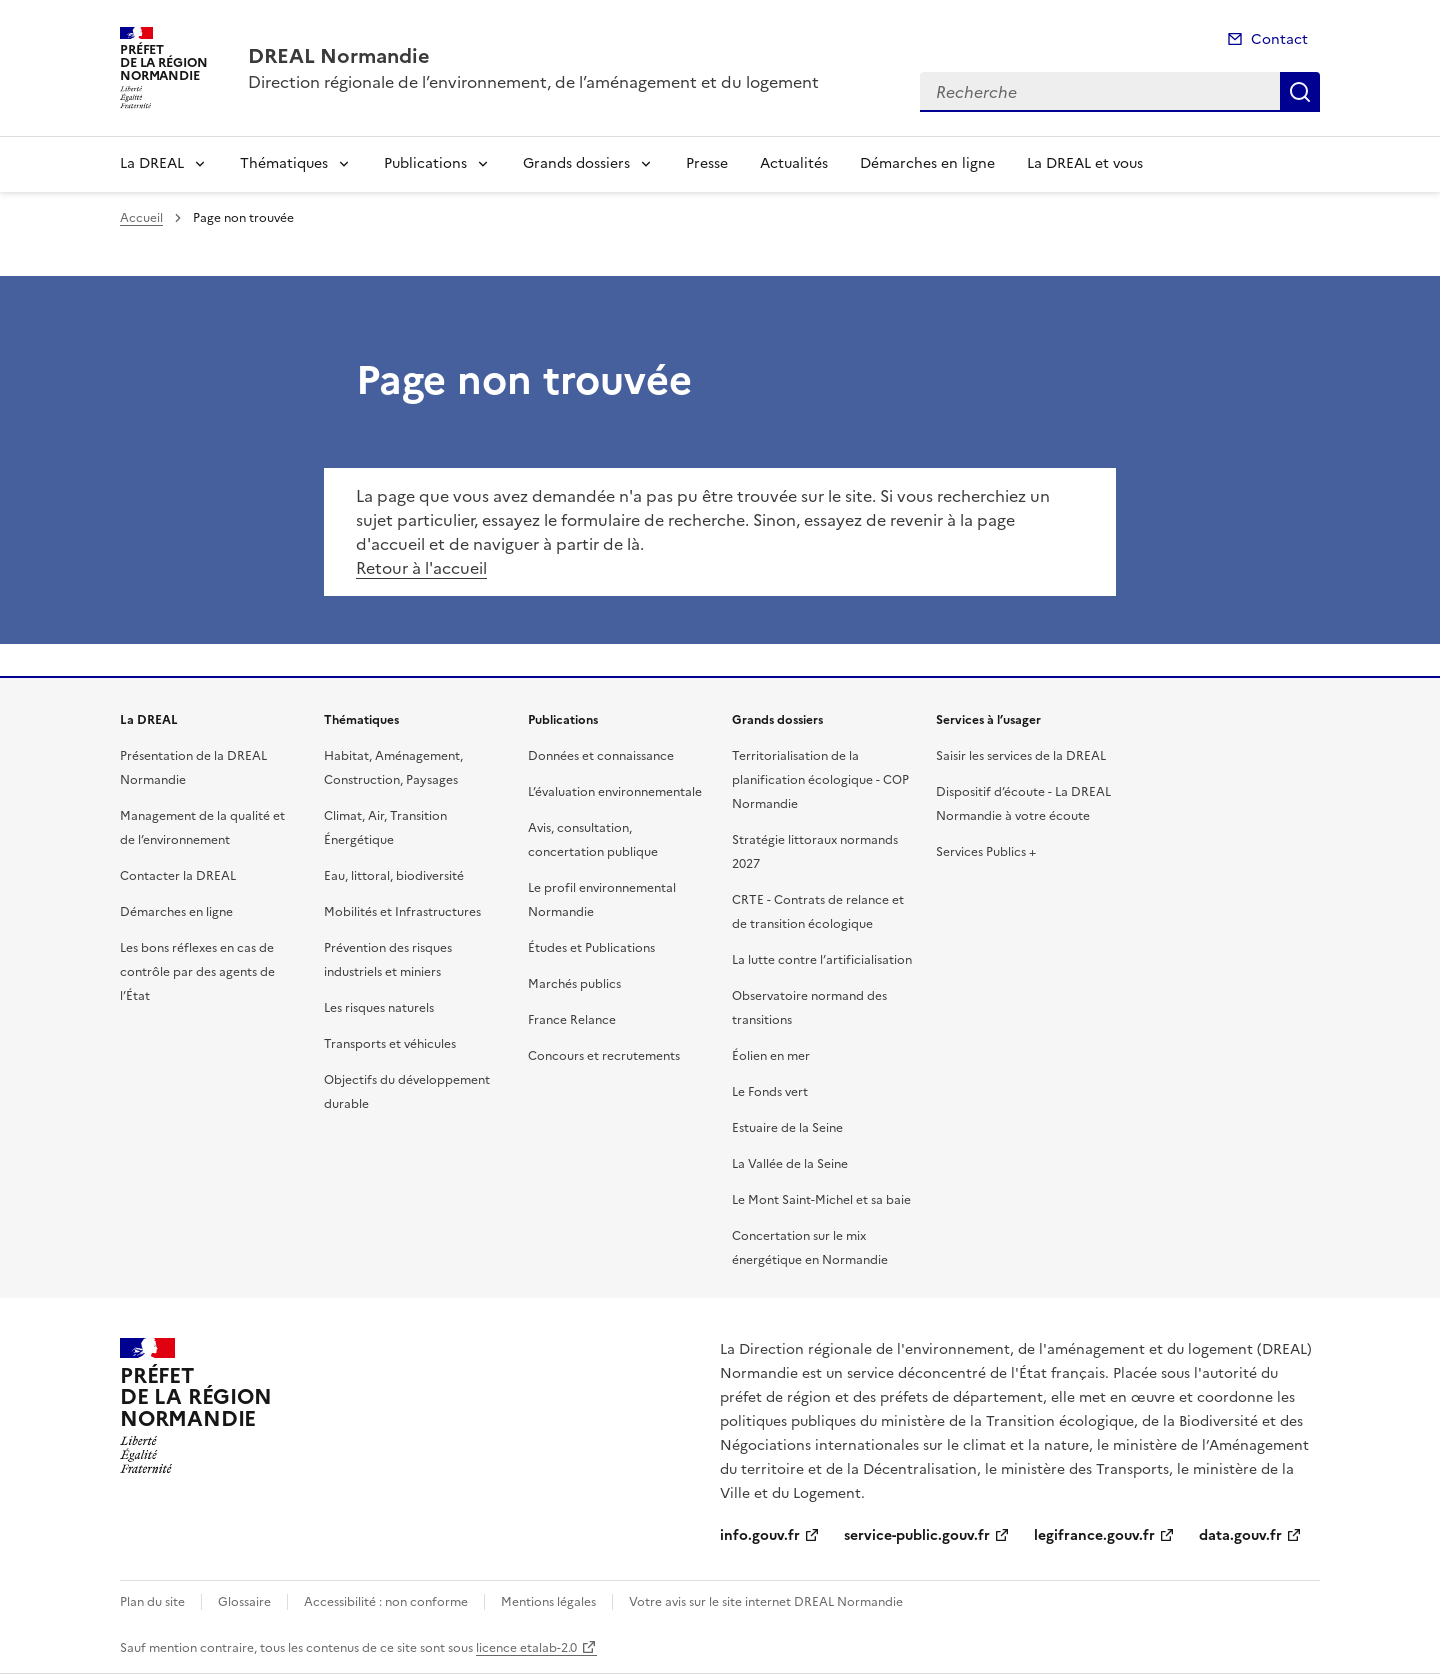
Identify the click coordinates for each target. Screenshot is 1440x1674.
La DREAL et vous (1085, 163)
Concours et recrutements (604, 1056)
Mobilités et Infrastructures (402, 912)
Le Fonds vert (770, 1092)
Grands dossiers (576, 163)
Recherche (1300, 92)
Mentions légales (548, 1602)
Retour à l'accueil (421, 568)
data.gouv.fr (1240, 1535)
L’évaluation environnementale (615, 792)
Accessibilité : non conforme (386, 1602)
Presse (707, 163)
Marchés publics (574, 984)
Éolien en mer (771, 1056)
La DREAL (152, 163)
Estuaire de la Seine (787, 1128)
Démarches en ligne (927, 163)
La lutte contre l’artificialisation (822, 960)
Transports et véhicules (390, 1044)
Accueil (141, 218)
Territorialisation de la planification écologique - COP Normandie (820, 780)
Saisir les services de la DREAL (1021, 756)
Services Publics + (986, 852)
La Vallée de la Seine (790, 1164)
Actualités (794, 163)
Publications (425, 163)
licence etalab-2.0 (526, 1648)
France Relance (572, 1020)
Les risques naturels (379, 1008)
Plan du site (152, 1602)
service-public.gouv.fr (917, 1535)
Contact (1279, 39)
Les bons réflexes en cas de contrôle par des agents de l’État (197, 972)
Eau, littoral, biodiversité (394, 876)
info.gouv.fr (760, 1535)
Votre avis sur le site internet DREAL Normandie (766, 1602)
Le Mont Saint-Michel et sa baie (821, 1200)
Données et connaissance (601, 756)
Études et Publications (591, 948)
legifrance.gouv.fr (1094, 1535)
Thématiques (284, 163)
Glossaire (244, 1602)
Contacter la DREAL (178, 876)
